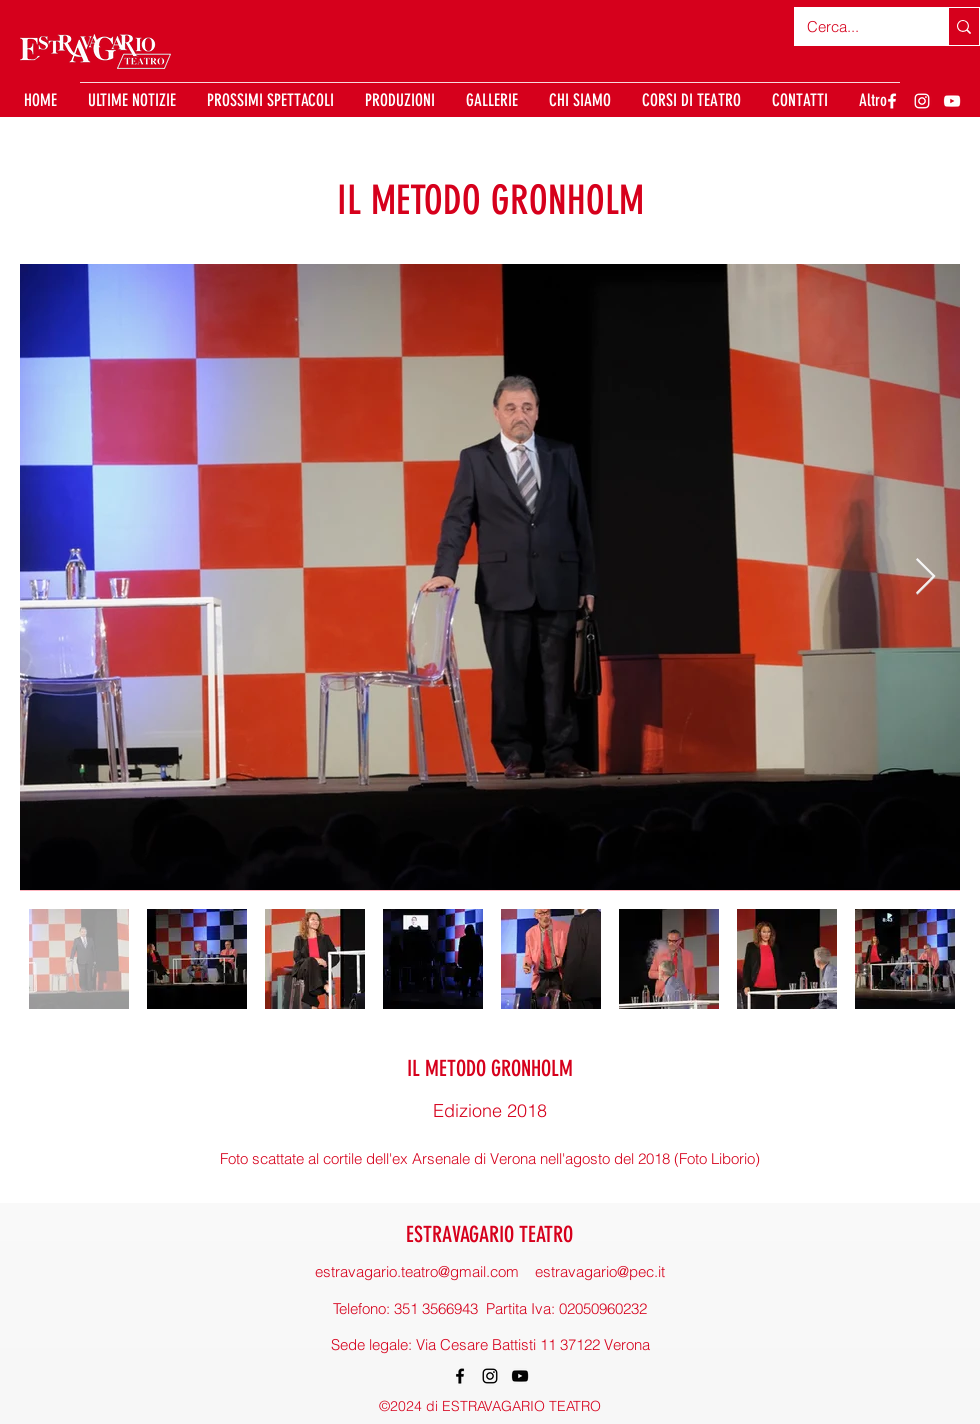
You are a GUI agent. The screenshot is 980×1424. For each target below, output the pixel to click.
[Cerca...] (856, 26)
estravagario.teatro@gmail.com (417, 1271)
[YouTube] (952, 101)
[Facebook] (892, 101)
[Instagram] (922, 101)
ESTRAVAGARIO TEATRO (489, 1234)
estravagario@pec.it (600, 1271)
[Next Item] (925, 577)
